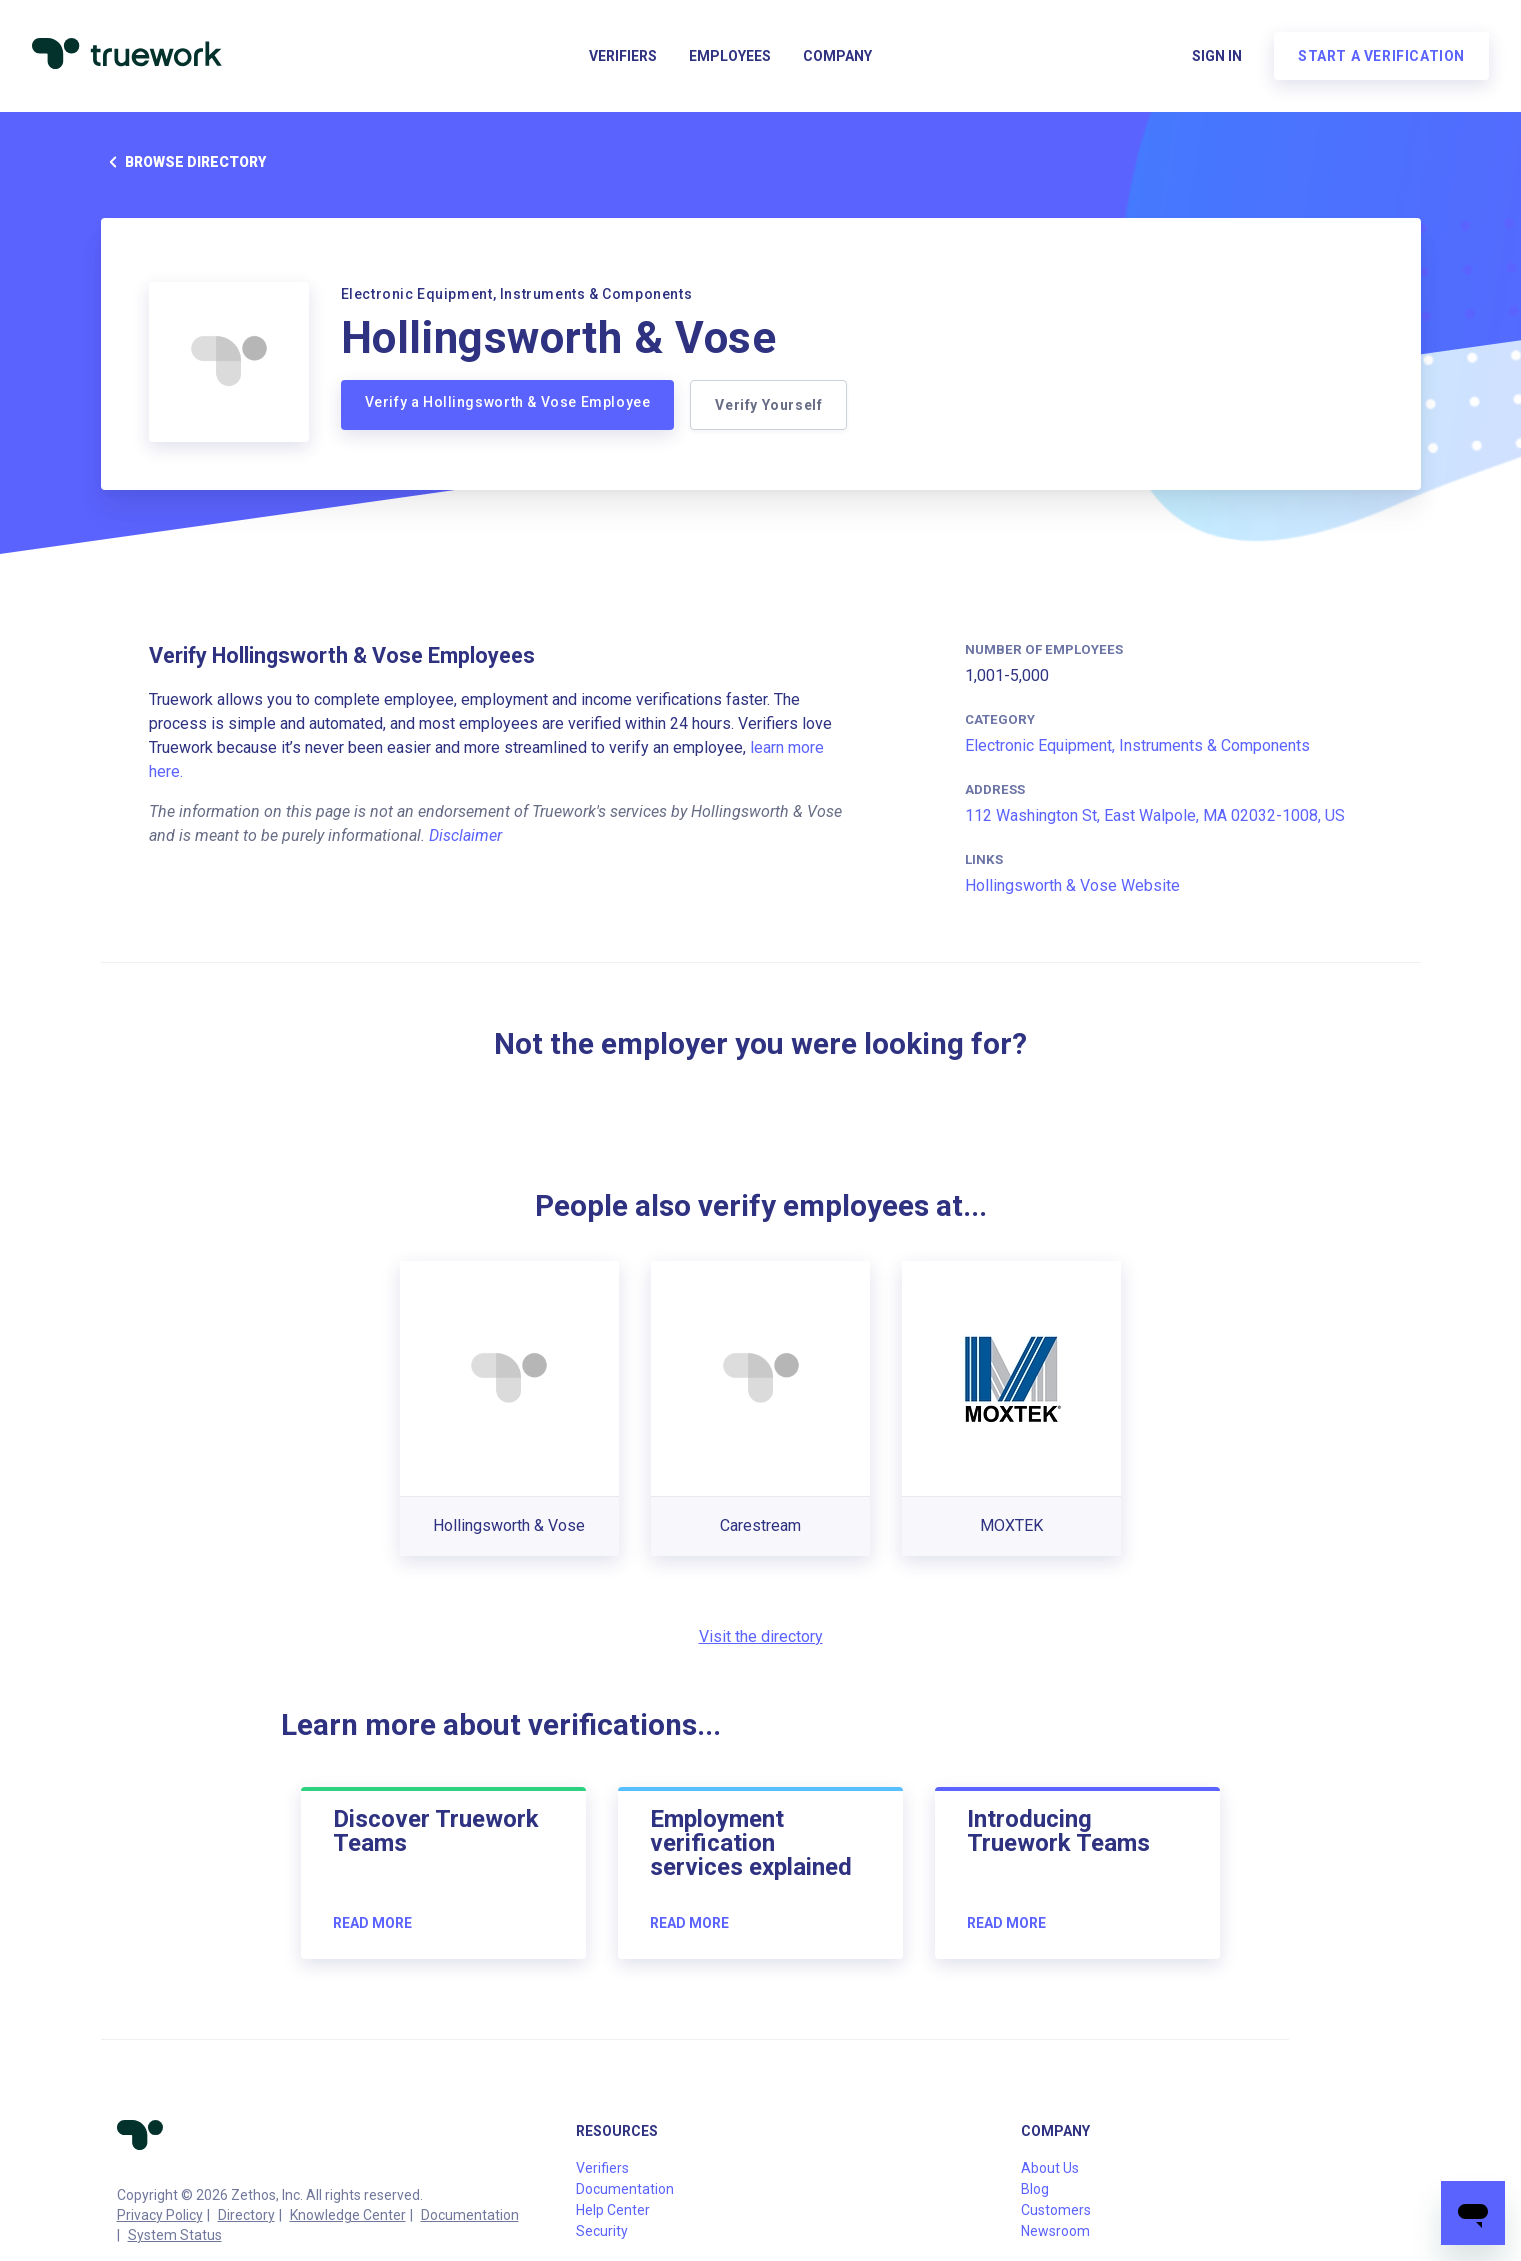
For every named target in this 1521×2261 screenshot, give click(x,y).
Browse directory (183, 162)
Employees (730, 56)
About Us (1050, 2168)
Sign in (1217, 56)
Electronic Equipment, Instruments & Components (1137, 745)
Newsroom (1055, 2231)
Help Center (613, 2210)
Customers (1056, 2210)
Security (602, 2231)
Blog (1035, 2189)
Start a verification (1381, 56)
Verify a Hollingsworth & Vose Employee (508, 402)
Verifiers (623, 56)
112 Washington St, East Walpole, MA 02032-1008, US (1155, 815)
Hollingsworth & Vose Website (1072, 885)
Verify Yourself (768, 405)
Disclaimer (465, 835)
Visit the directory (761, 1636)
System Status (175, 2235)
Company (837, 56)
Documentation (470, 2215)
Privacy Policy (160, 2215)
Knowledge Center (348, 2215)
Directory (246, 2215)
